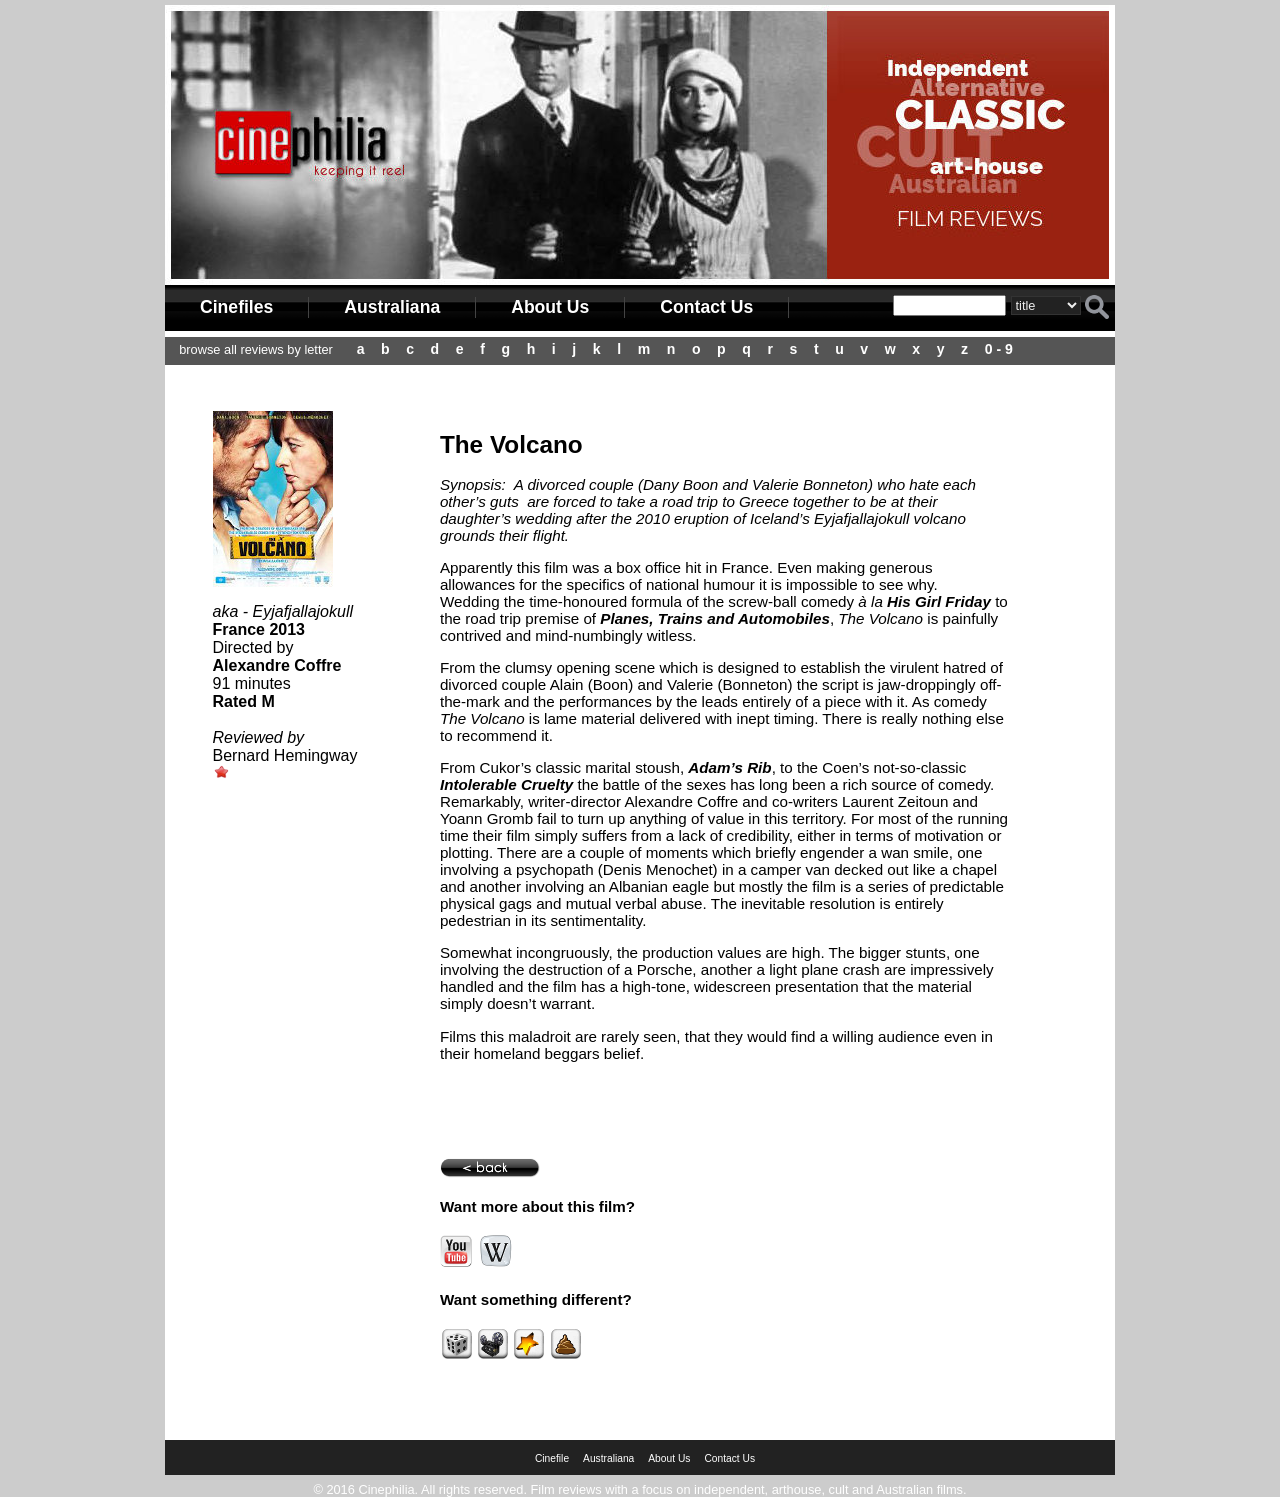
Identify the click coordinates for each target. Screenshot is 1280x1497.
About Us (550, 307)
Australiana (392, 307)
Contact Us (706, 307)
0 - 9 (999, 349)
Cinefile (552, 1458)
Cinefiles (236, 307)
